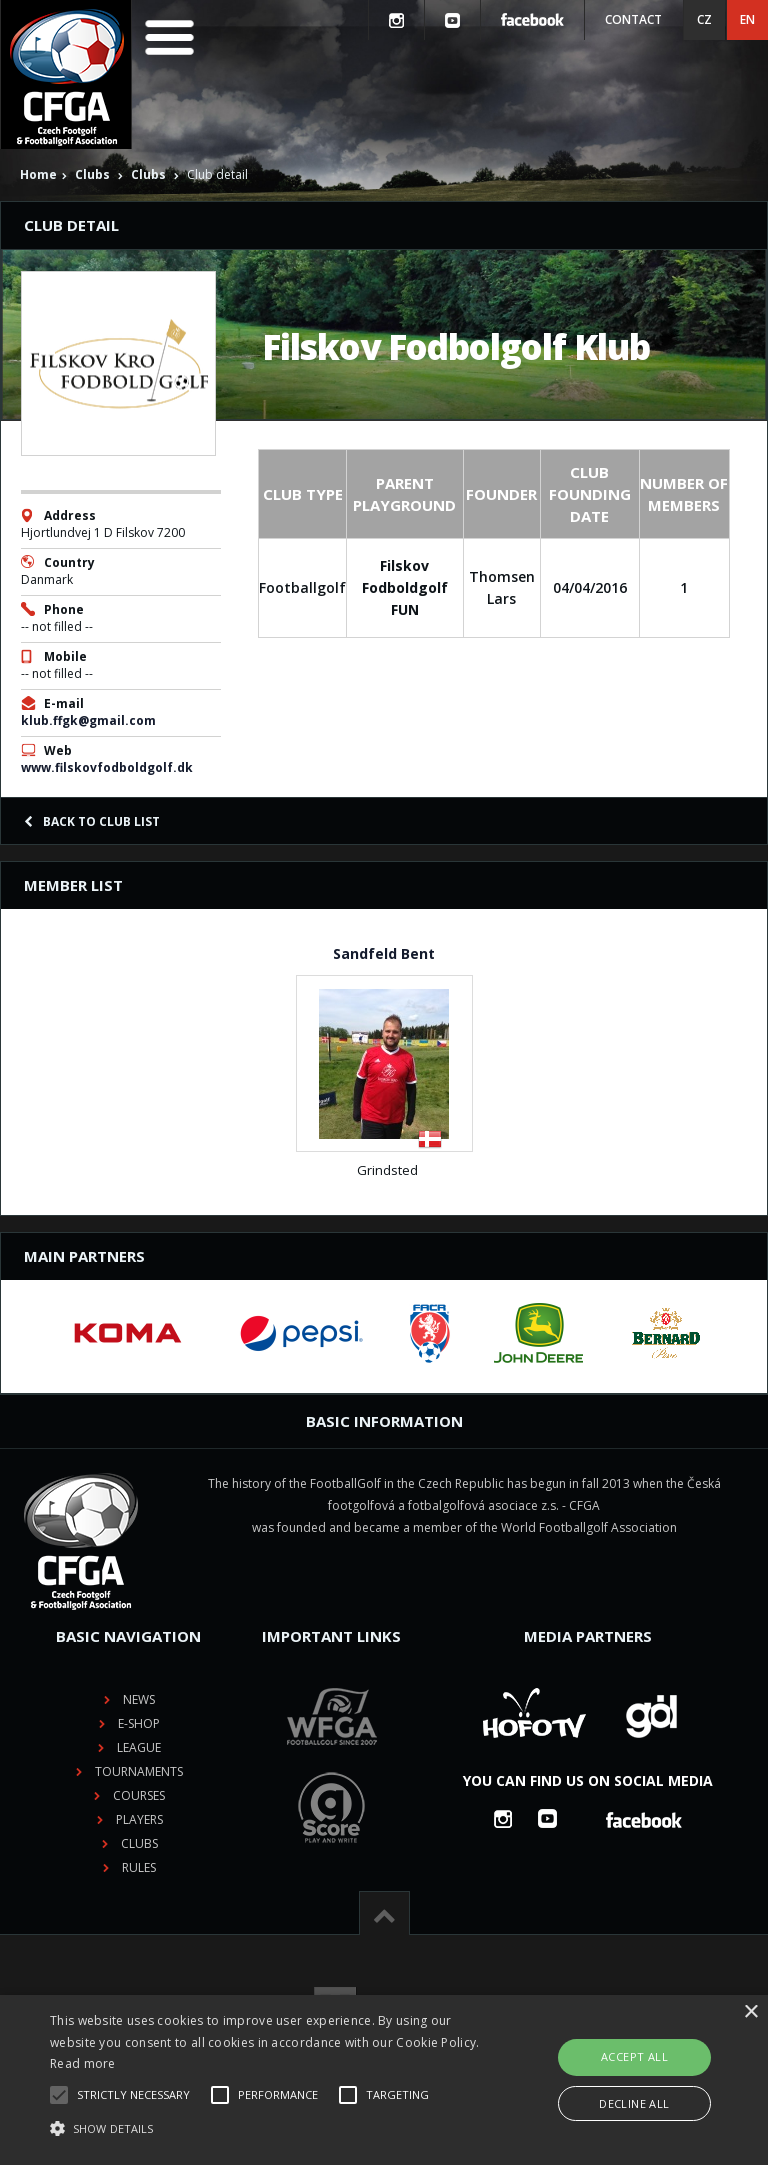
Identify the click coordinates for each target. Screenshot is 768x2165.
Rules (139, 1867)
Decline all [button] (634, 2103)
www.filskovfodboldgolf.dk (107, 767)
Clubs (92, 174)
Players (139, 1819)
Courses (139, 1795)
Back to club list (92, 821)
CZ (704, 19)
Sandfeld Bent (384, 953)
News (139, 1699)
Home (38, 174)
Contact (633, 19)
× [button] (750, 2012)
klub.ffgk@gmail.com (88, 720)
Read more (83, 2063)
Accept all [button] (634, 2056)
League (139, 1747)
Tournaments (139, 1771)
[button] (267, 2129)
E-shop (139, 1723)
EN (747, 19)
